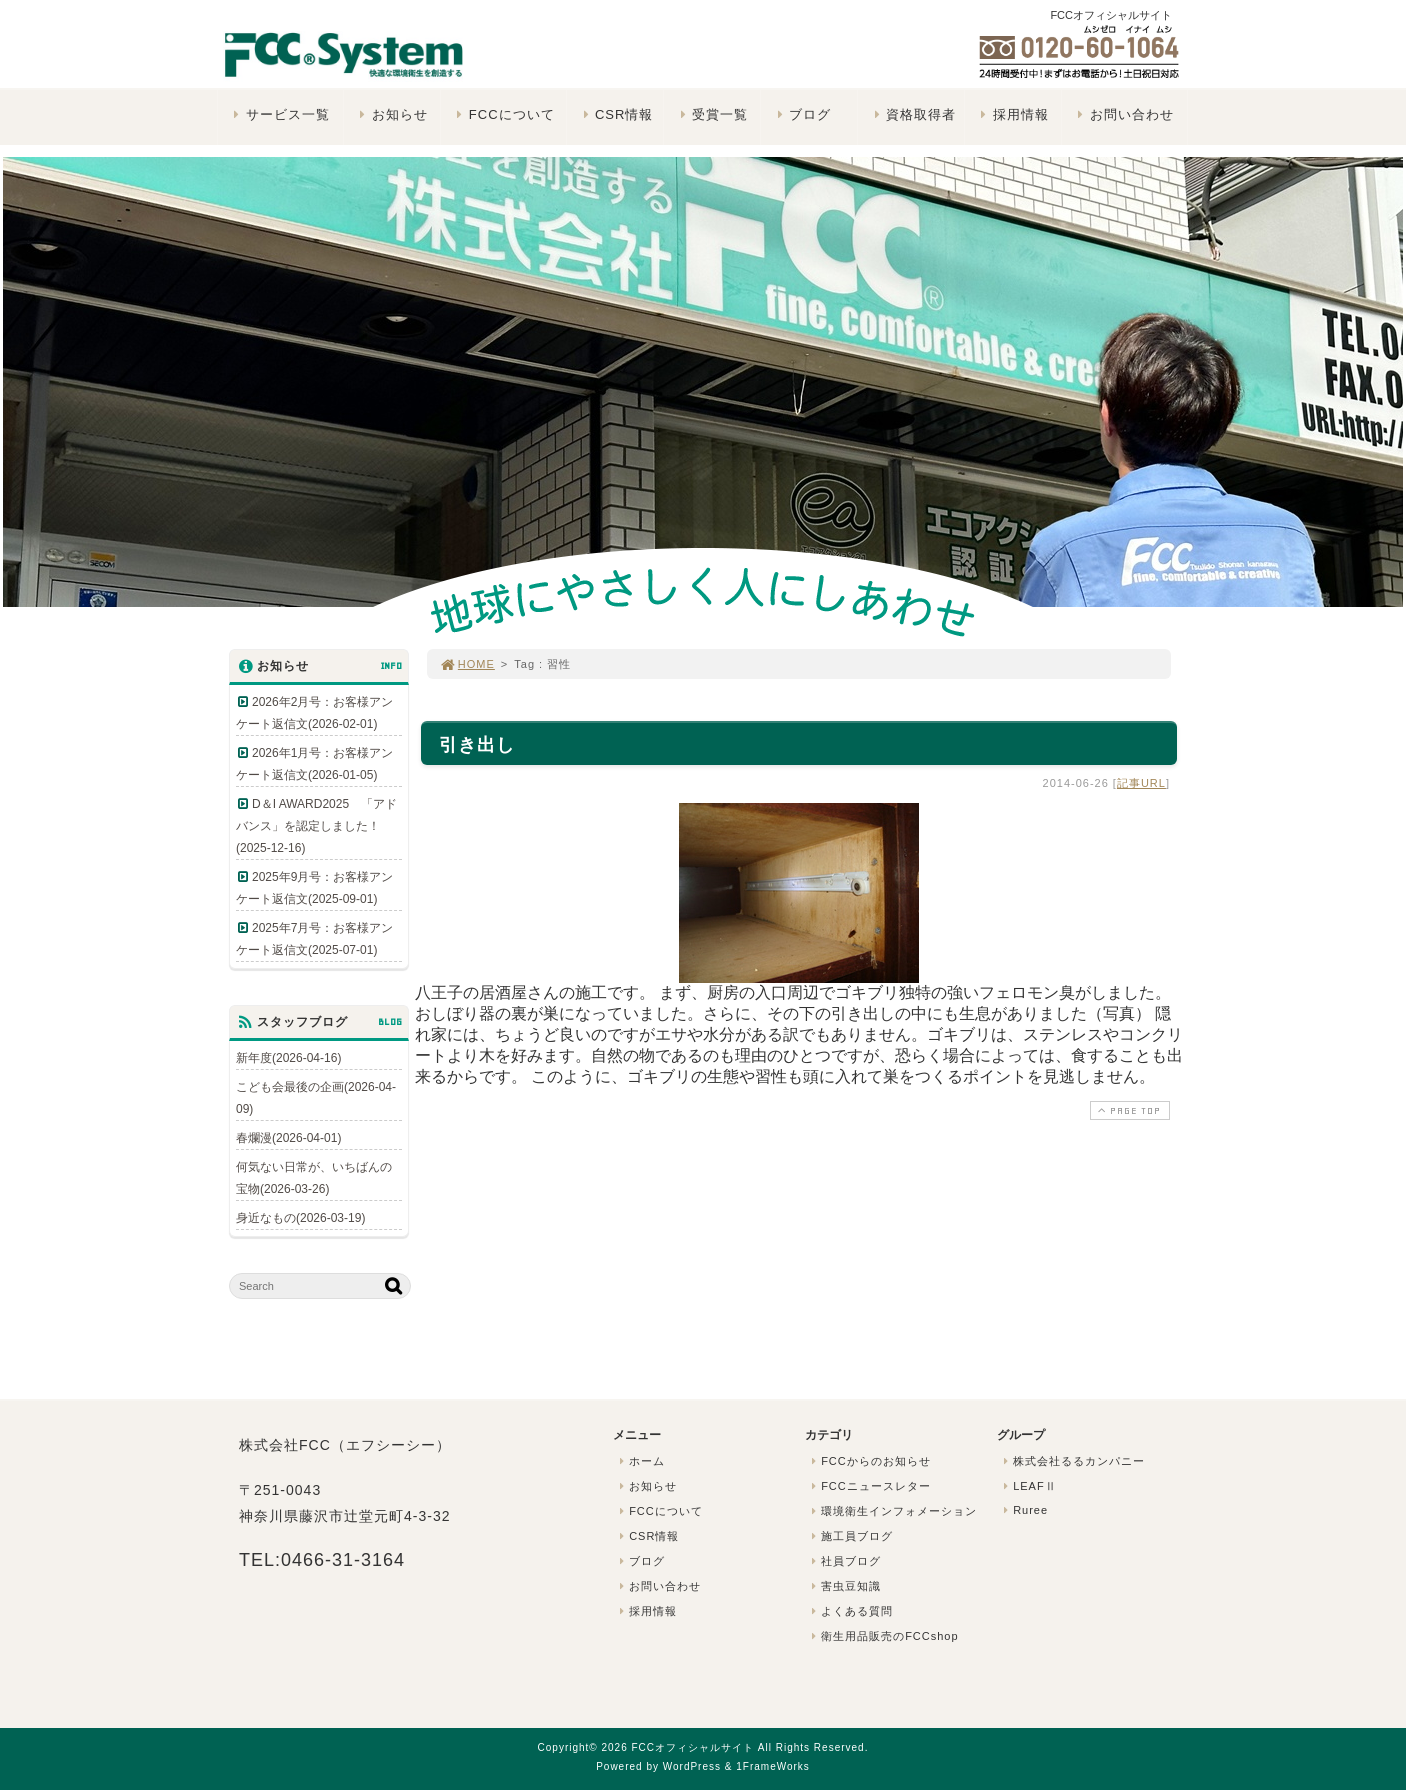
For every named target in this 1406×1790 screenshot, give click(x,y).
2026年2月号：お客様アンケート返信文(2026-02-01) (314, 713)
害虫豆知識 (844, 1586)
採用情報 (1012, 114)
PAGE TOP (1128, 1110)
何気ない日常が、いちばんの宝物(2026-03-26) (314, 1178)
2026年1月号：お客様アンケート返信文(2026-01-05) (314, 764)
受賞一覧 (711, 114)
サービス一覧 (279, 114)
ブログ (801, 114)
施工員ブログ (850, 1536)
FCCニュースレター (869, 1486)
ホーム (640, 1461)
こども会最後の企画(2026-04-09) (316, 1098)
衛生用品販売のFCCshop (883, 1636)
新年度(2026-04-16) (288, 1058)
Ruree (1023, 1510)
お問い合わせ (1123, 114)
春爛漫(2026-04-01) (288, 1138)
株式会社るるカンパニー (1072, 1461)
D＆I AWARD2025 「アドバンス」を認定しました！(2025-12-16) (316, 826)
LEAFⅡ (1028, 1486)
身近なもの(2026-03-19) (300, 1218)
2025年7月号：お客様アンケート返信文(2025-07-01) (314, 939)
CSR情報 (615, 114)
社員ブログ (844, 1561)
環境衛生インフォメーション (892, 1511)
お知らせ (391, 114)
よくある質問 (850, 1611)
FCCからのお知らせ (869, 1461)
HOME (467, 664)
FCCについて (503, 114)
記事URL (1141, 783)
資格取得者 (912, 114)
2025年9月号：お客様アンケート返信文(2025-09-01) (314, 888)
